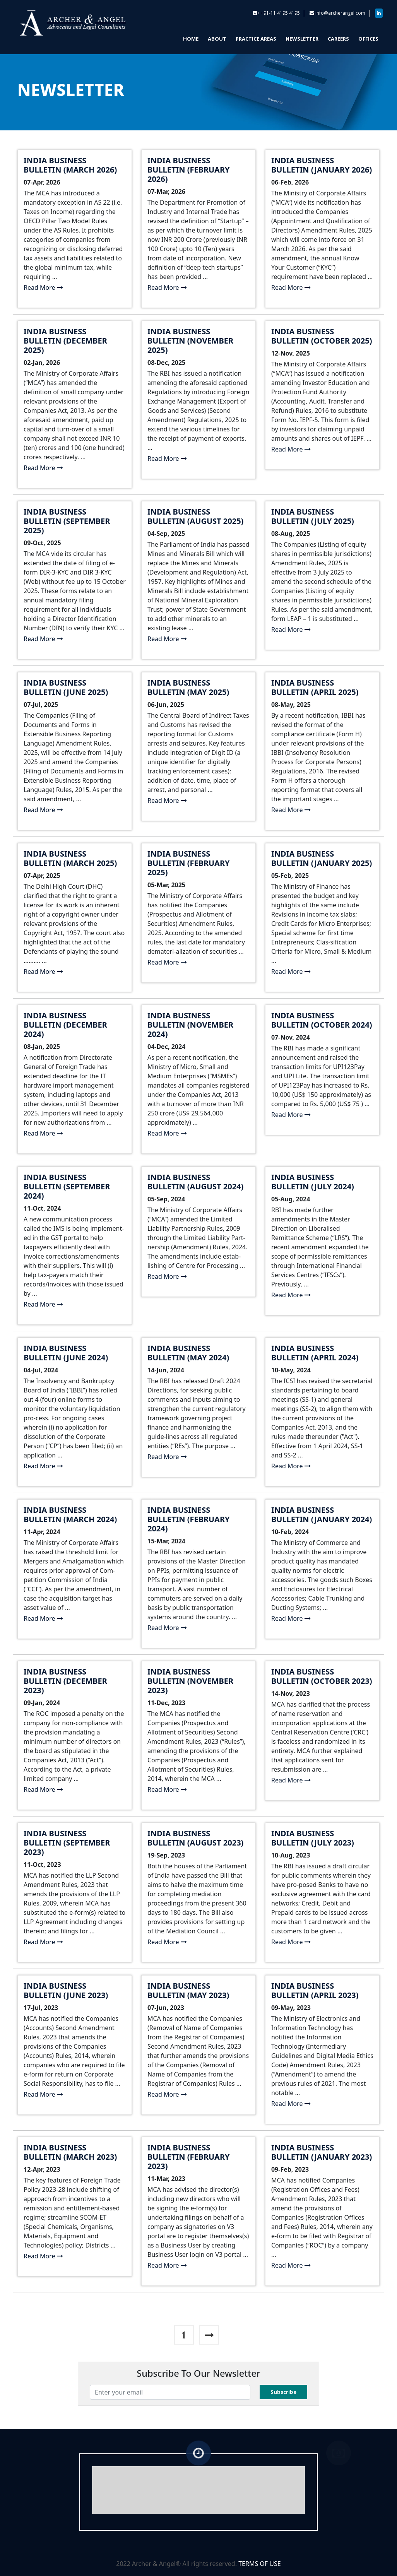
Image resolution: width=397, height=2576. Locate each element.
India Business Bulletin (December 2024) (65, 1024)
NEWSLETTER (302, 38)
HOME (190, 38)
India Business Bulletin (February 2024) (188, 1519)
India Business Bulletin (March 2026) (70, 165)
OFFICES (368, 38)
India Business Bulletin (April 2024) (315, 1353)
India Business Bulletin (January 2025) (321, 858)
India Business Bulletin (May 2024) (188, 1353)
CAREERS (338, 38)
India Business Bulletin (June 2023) (66, 1990)
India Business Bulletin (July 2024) (312, 1182)
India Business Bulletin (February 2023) (188, 2156)
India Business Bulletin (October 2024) (321, 1020)
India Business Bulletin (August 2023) (195, 1838)
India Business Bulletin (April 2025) (315, 687)
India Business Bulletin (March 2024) (70, 1514)
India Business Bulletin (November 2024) (190, 1024)
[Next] (209, 2335)
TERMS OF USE (259, 2563)
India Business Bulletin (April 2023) (315, 1990)
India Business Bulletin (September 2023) (67, 1842)
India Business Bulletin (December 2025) (65, 340)
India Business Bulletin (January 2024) (321, 1514)
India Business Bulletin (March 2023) (70, 2152)
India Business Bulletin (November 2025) (190, 340)
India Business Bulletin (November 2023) (190, 1680)
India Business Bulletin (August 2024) (195, 1182)
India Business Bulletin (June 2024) (66, 1353)
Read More (43, 287)
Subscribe (283, 2391)
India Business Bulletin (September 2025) (67, 520)
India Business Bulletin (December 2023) (65, 1680)
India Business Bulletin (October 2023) (321, 1676)
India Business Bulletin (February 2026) (188, 169)
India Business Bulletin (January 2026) (321, 165)
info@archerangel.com (340, 13)
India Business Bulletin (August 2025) (195, 516)
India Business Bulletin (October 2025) (321, 336)
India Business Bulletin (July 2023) (312, 1838)
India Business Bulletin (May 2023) (188, 1990)
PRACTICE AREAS (256, 38)
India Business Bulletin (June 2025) (66, 687)
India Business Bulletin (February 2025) (188, 862)
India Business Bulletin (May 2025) (188, 687)
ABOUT (217, 38)
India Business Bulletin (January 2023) (321, 2152)
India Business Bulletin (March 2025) (70, 858)
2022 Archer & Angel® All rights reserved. (177, 2563)
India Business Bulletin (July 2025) (312, 516)
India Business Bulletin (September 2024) (67, 1186)
